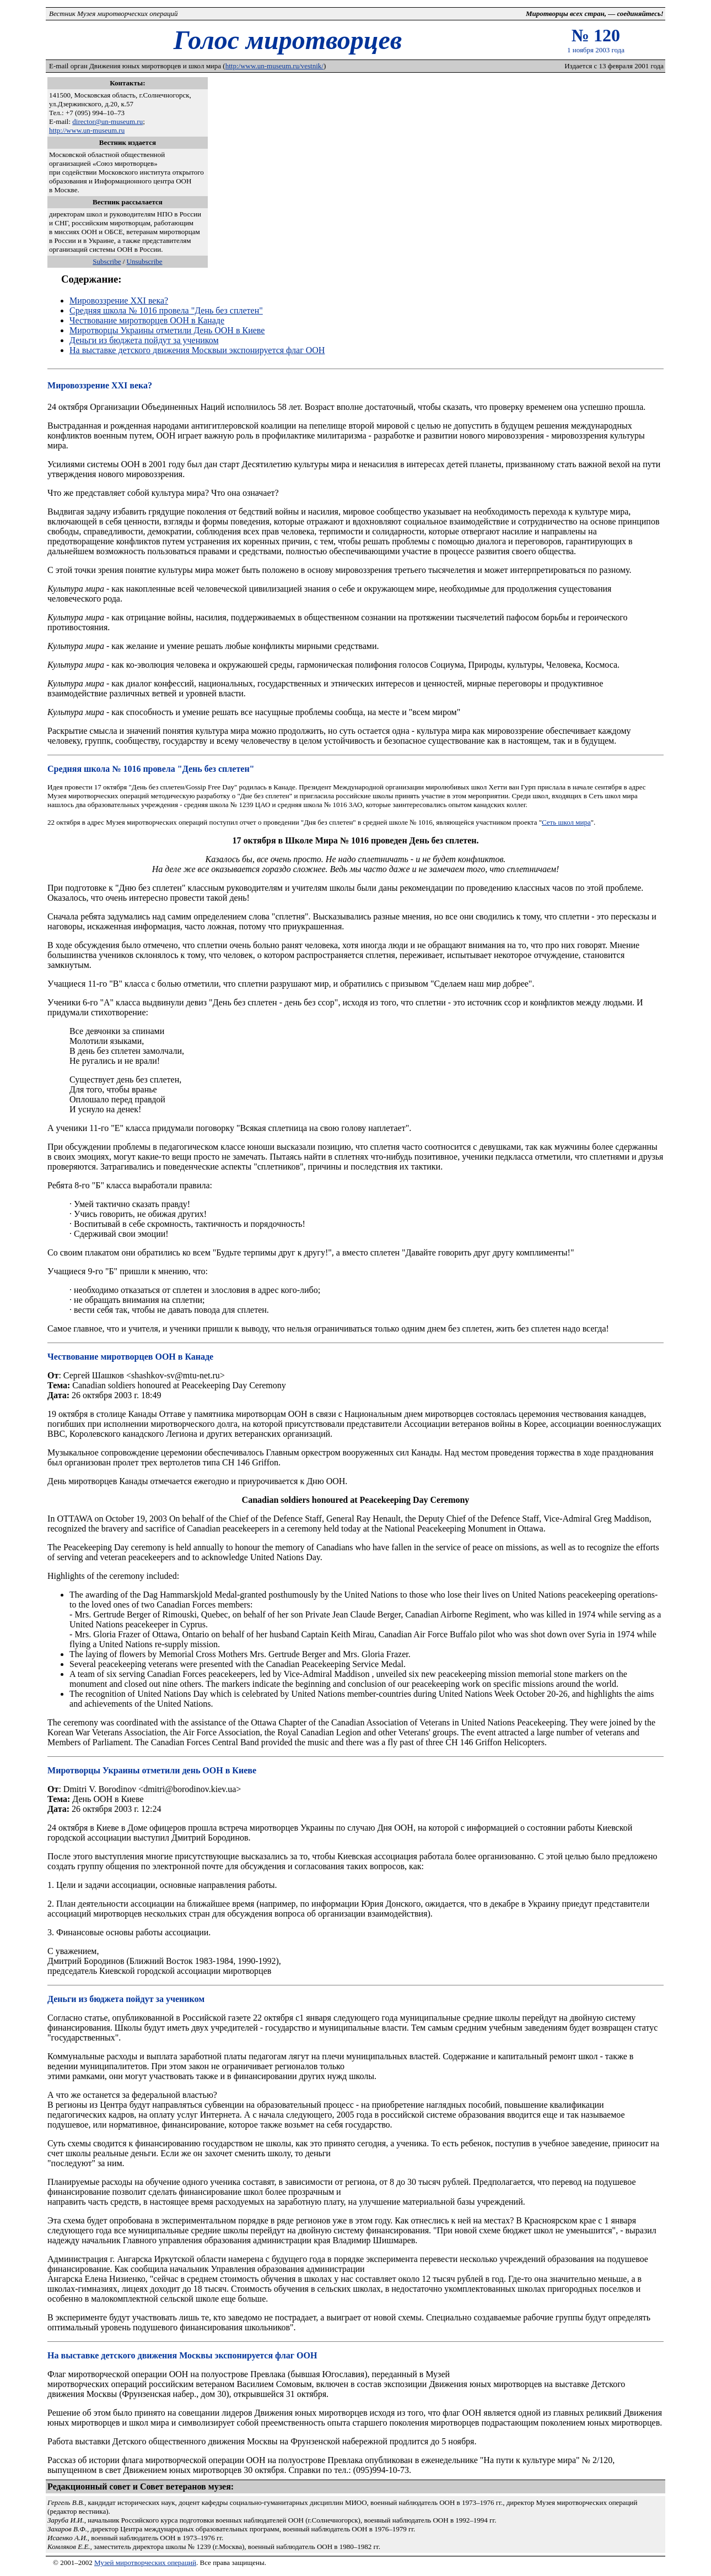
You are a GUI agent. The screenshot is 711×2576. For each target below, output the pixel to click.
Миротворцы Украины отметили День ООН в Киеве (167, 330)
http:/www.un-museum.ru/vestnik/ (274, 66)
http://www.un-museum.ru (87, 130)
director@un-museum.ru (107, 121)
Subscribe (107, 261)
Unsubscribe (145, 261)
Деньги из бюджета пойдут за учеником (143, 340)
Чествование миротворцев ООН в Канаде (146, 320)
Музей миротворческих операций (145, 2562)
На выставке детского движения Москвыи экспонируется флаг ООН (197, 350)
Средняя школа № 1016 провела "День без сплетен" (166, 310)
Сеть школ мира (566, 822)
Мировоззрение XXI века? (118, 300)
